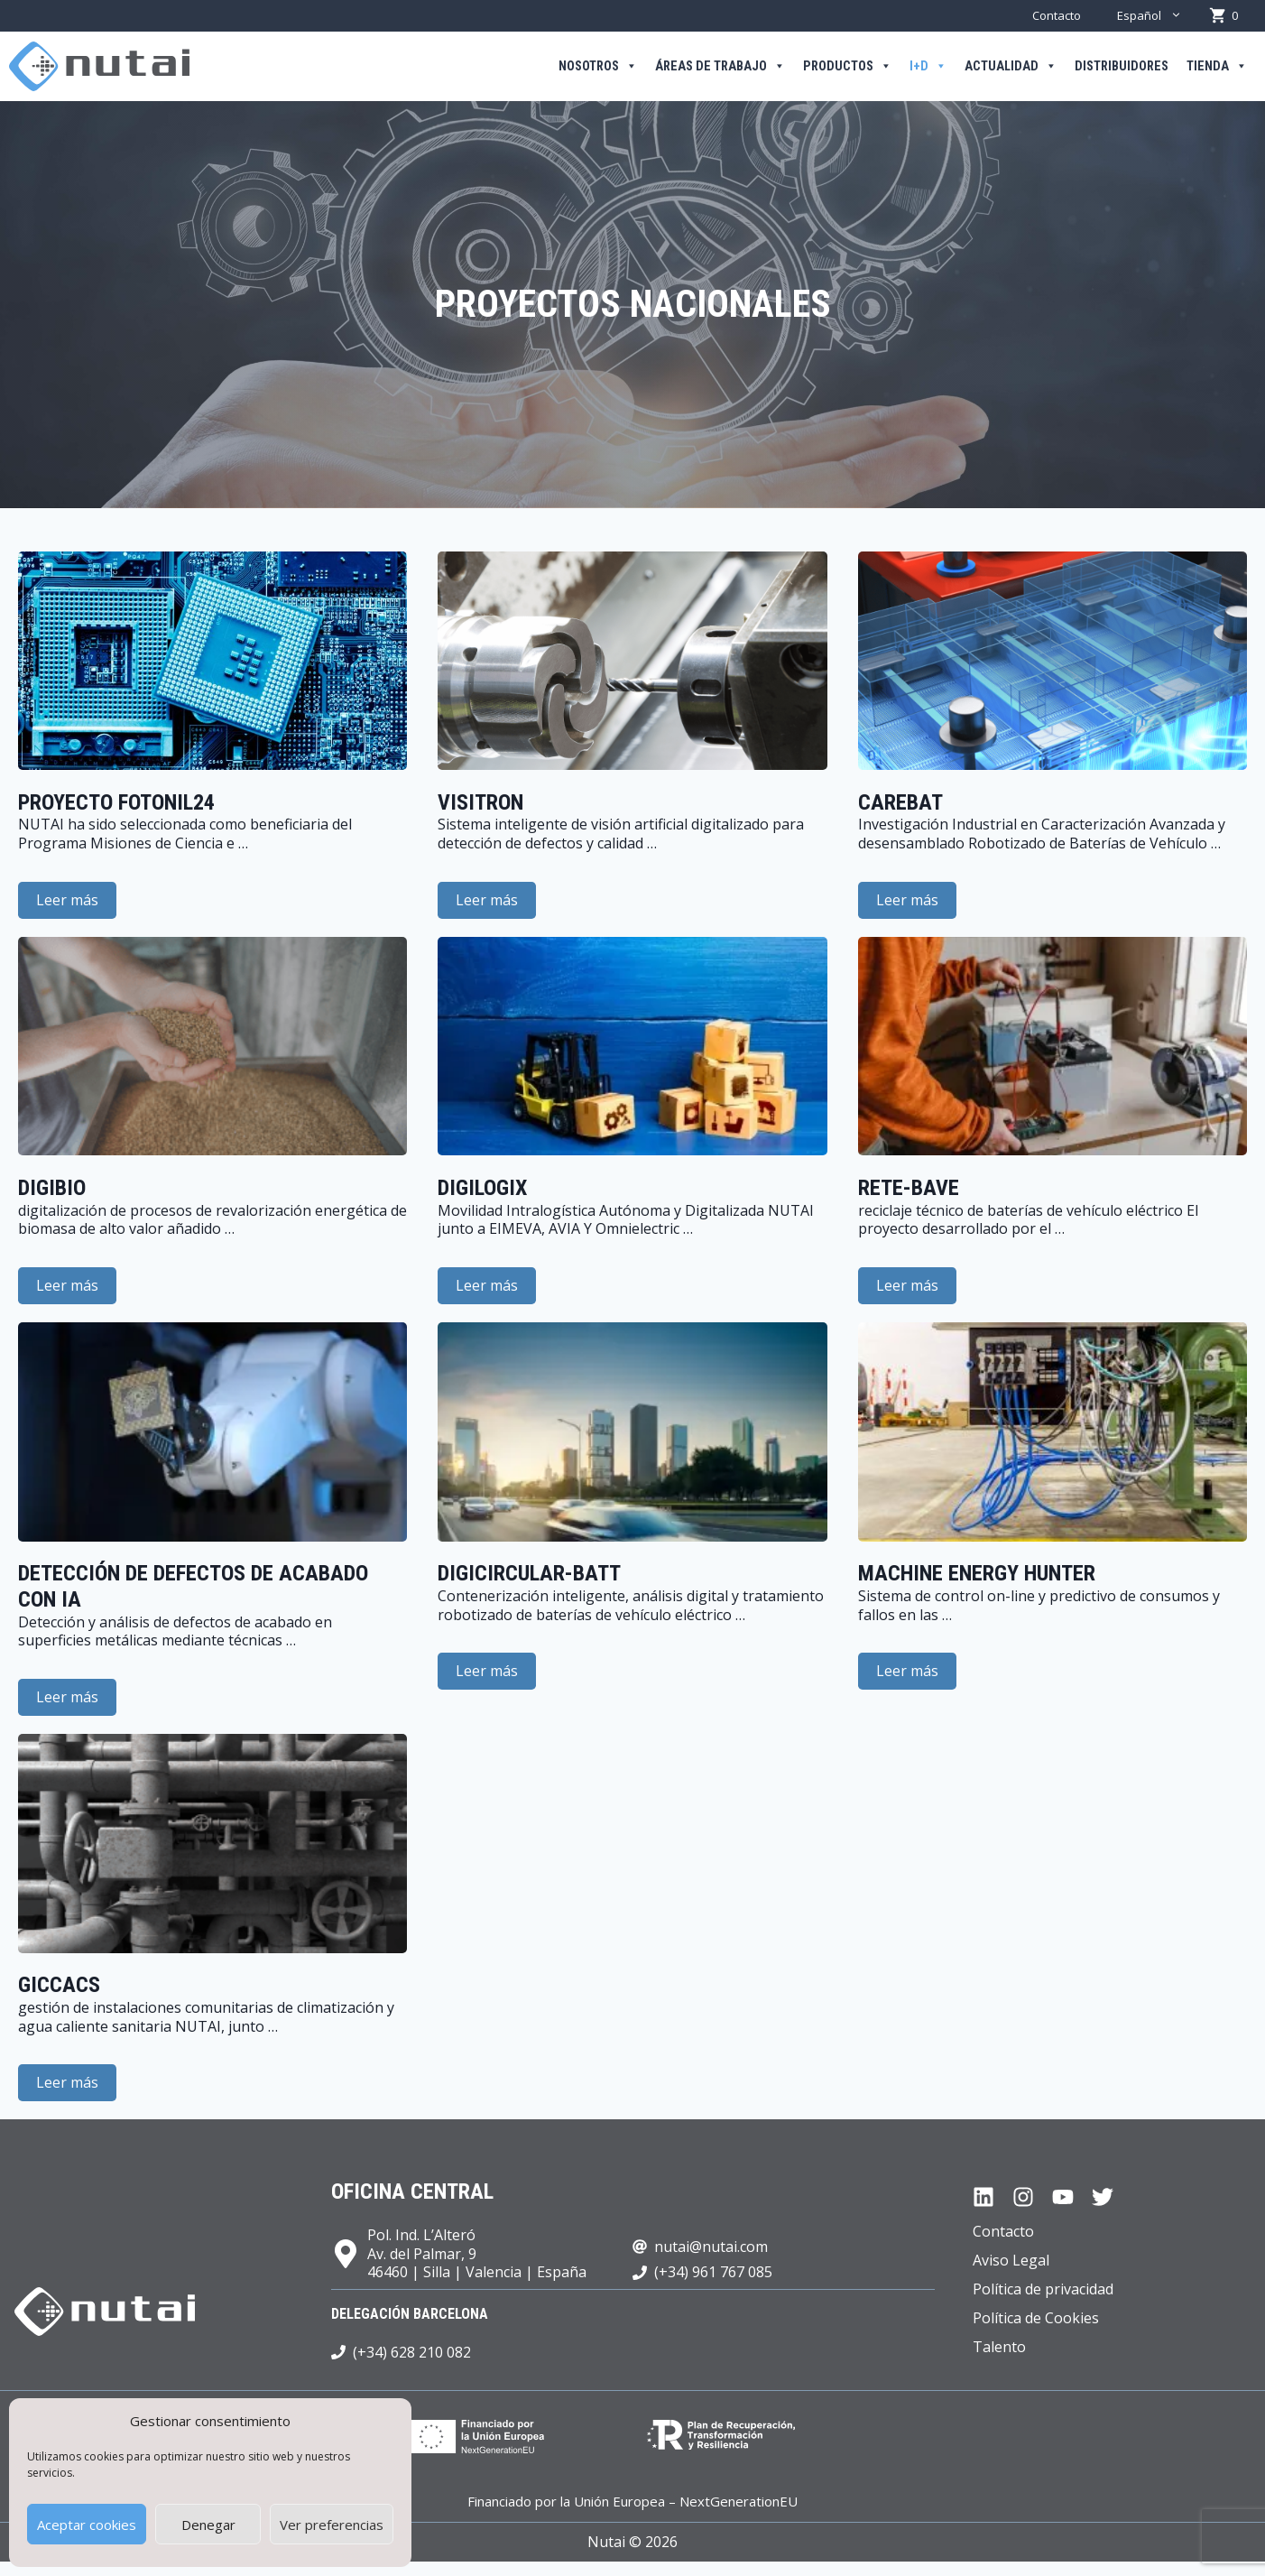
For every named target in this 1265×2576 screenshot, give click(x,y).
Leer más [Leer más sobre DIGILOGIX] (487, 1285)
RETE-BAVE (908, 1187)
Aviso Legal (1011, 2260)
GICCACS (59, 1984)
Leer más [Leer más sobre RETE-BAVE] (907, 1285)
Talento (999, 2347)
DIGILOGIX (482, 1187)
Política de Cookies (1036, 2318)
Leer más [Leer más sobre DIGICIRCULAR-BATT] (487, 1671)
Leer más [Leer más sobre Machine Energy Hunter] (907, 1671)
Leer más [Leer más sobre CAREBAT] (907, 900)
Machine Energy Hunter (976, 1573)
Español (1158, 16)
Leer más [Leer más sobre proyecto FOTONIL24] (67, 900)
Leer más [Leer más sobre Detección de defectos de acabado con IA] (67, 1697)
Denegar (208, 2525)
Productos (847, 67)
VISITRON (480, 802)
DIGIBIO (52, 1187)
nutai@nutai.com (711, 2246)
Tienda (1217, 67)
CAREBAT (900, 802)
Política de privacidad (1043, 2289)
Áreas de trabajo (720, 67)
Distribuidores (1121, 66)
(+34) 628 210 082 (412, 2352)
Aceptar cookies (86, 2525)
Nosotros (598, 67)
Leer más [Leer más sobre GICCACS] (67, 2082)
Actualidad (1011, 67)
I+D (928, 67)
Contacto (1056, 15)
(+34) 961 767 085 (713, 2272)
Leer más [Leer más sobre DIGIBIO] (67, 1285)
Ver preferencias (331, 2525)
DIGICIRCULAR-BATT (529, 1573)
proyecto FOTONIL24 (116, 802)
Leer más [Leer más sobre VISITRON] (487, 900)
